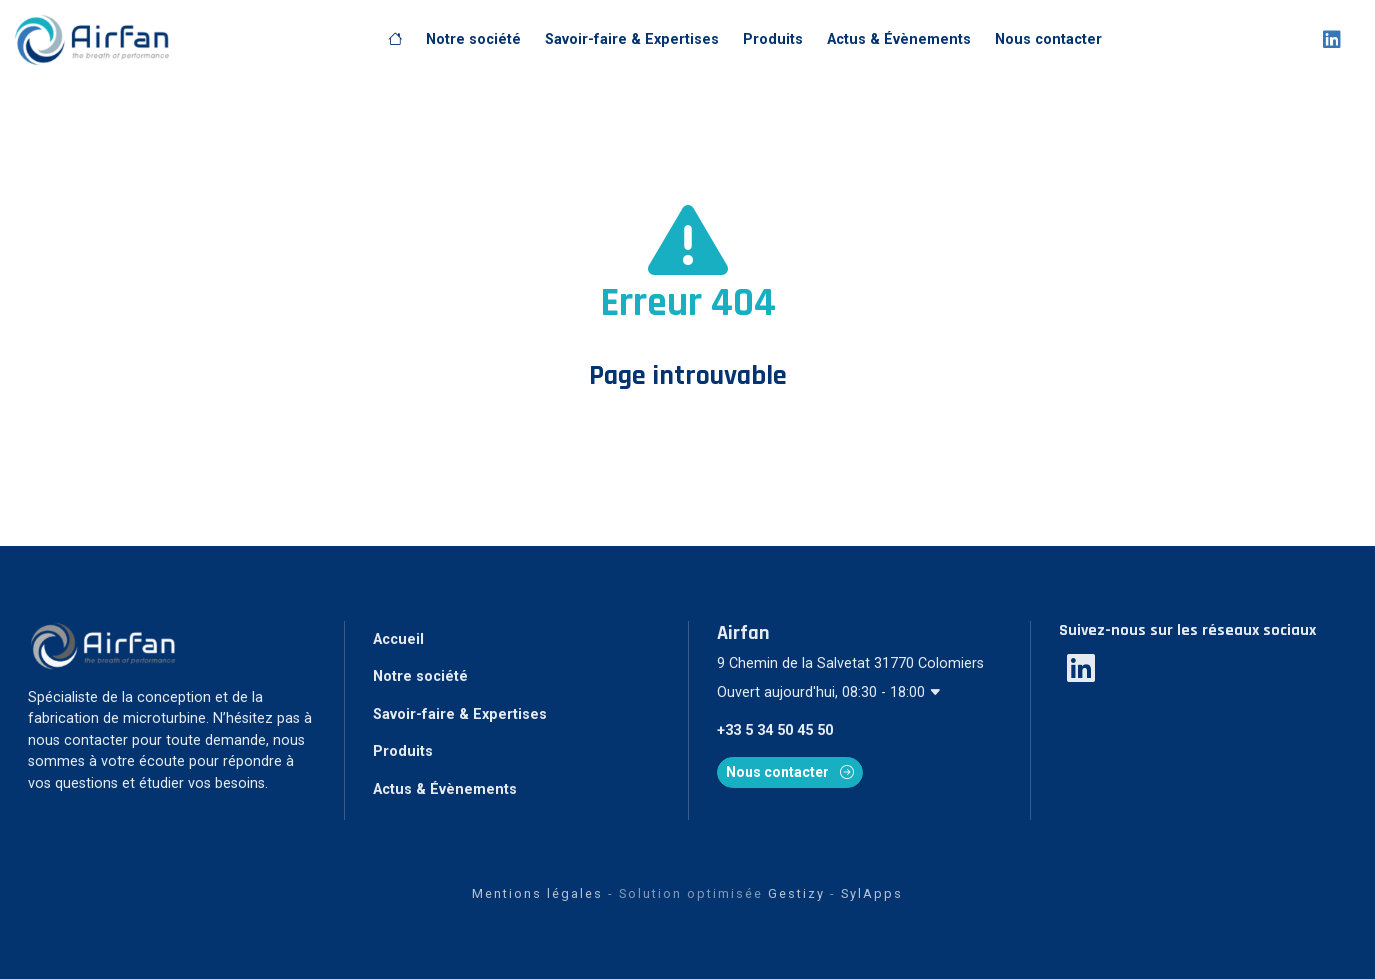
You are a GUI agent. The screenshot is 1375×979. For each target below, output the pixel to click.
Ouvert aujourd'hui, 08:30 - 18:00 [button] (829, 692)
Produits (773, 39)
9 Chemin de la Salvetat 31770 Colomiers (850, 663)
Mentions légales (537, 893)
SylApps (872, 893)
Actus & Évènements (899, 39)
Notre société (473, 39)
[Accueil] (395, 40)
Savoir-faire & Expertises (632, 39)
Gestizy (796, 893)
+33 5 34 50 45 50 (775, 730)
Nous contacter (1048, 39)
